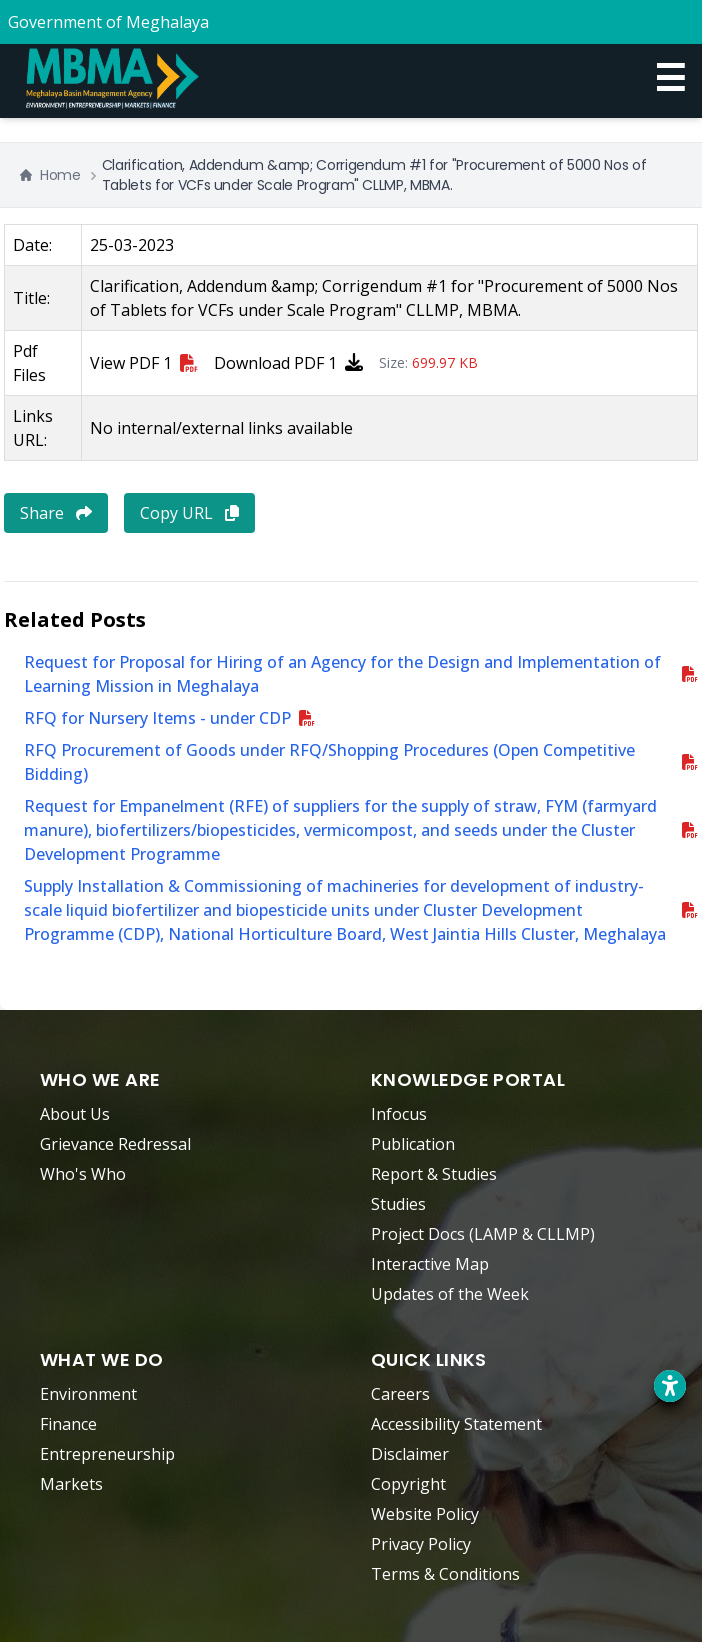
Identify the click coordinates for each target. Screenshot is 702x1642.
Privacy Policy (421, 1544)
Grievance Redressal (115, 1144)
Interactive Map (430, 1264)
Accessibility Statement (456, 1424)
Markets (71, 1484)
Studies (398, 1204)
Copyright (408, 1484)
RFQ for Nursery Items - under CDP (157, 718)
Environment (88, 1394)
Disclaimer (410, 1454)
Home (50, 175)
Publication (413, 1144)
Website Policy (425, 1514)
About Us (75, 1114)
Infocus (399, 1114)
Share (56, 513)
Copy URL (189, 513)
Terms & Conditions (445, 1574)
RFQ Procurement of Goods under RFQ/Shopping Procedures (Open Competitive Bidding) (329, 762)
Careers (400, 1394)
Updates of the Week (450, 1294)
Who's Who (83, 1174)
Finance (68, 1424)
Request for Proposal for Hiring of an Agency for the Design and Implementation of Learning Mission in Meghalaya (342, 674)
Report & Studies (434, 1174)
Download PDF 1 (288, 363)
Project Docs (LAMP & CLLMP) (483, 1234)
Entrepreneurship (107, 1454)
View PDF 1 (144, 363)
